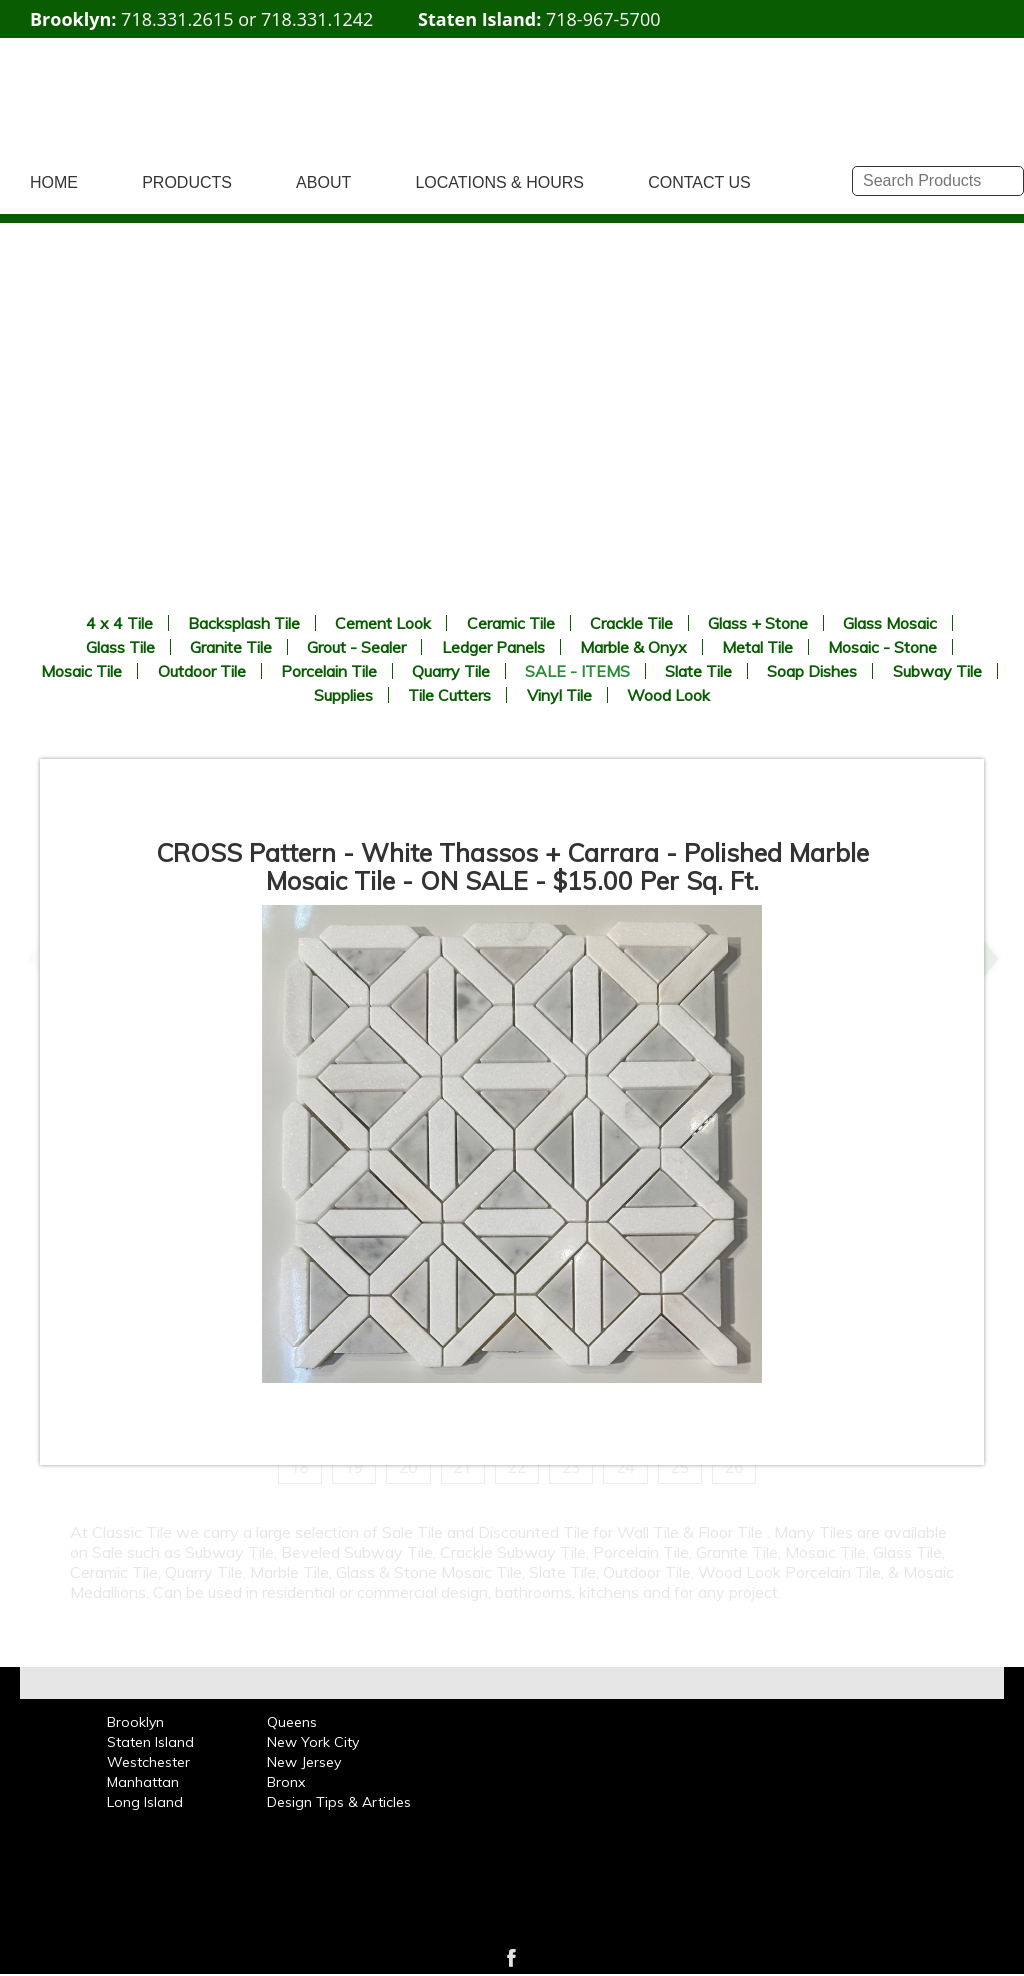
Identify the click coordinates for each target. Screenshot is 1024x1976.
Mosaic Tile (81, 671)
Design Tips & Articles (339, 1802)
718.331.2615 (177, 19)
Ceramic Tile (511, 623)
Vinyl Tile (559, 695)
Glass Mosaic (890, 623)
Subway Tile (937, 671)
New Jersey (304, 1762)
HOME (54, 182)
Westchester (148, 1762)
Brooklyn (135, 1722)
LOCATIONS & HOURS (499, 182)
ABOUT (323, 182)
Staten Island (150, 1742)
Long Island (145, 1802)
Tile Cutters (449, 695)
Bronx (286, 1782)
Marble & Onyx (633, 647)
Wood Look (668, 695)
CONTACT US (699, 182)
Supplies (343, 695)
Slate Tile (698, 671)
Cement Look (383, 623)
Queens (292, 1722)
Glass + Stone (758, 623)
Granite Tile (231, 647)
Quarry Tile (451, 671)
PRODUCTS (187, 182)
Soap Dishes (812, 671)
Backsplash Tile (244, 623)
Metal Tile (757, 647)
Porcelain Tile (329, 671)
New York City (313, 1742)
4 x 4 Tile (119, 623)
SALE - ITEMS (577, 671)
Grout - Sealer (356, 647)
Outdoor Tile (202, 671)
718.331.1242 (317, 19)
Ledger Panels (493, 647)
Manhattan (143, 1782)
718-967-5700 (603, 19)
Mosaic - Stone (882, 647)
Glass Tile (120, 647)
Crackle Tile (631, 623)
